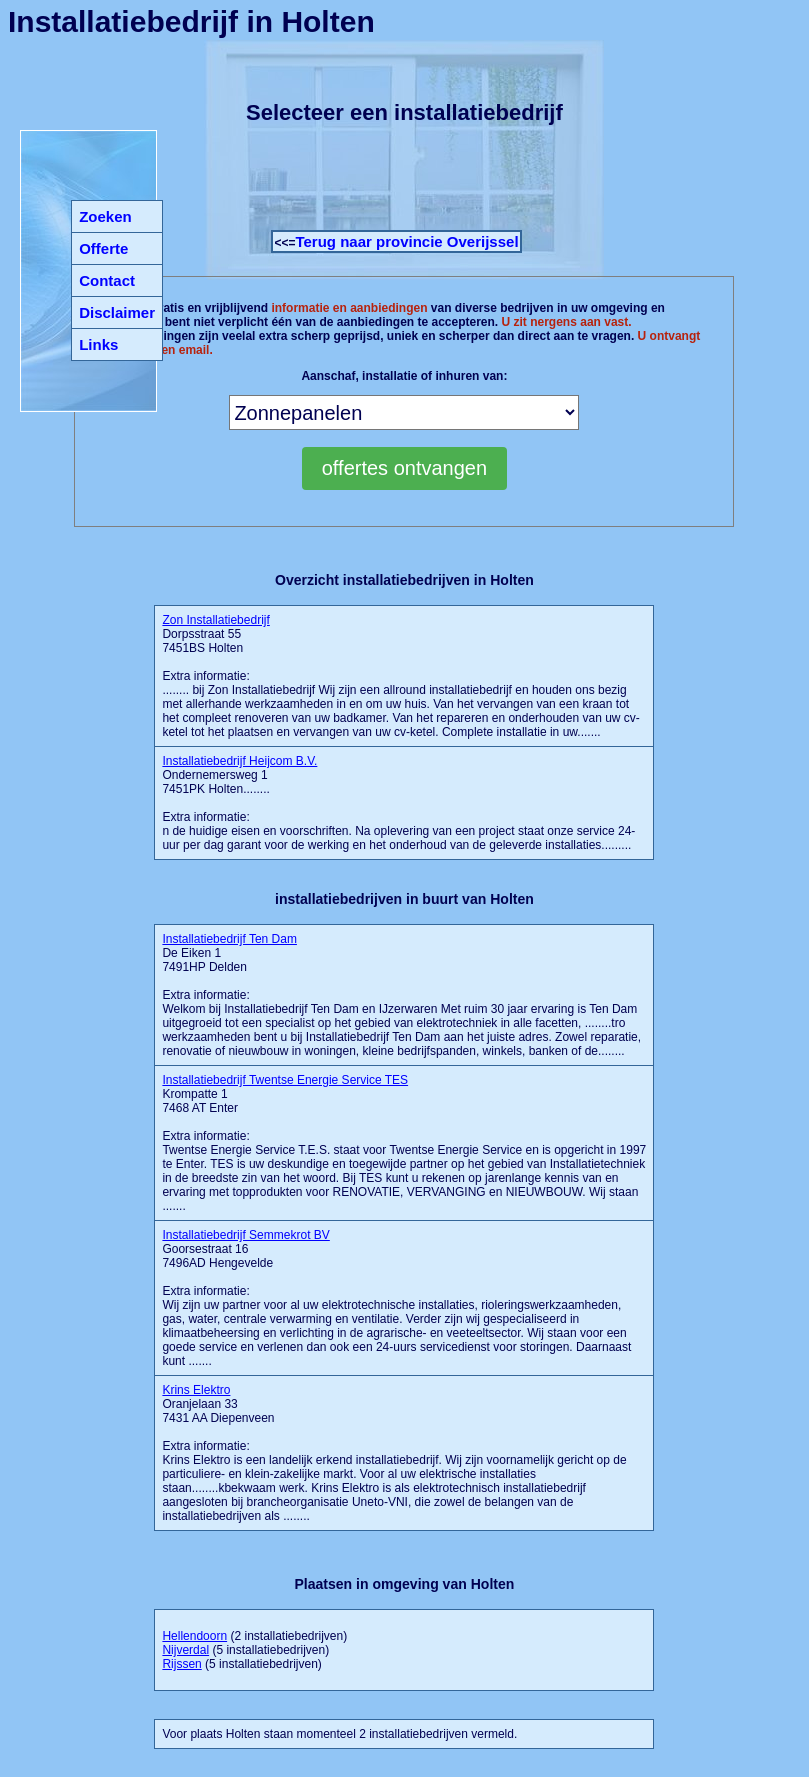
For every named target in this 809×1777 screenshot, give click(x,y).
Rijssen (181, 1664)
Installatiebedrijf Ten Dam (229, 939)
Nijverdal (185, 1650)
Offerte (103, 248)
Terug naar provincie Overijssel (406, 241)
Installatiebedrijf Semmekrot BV (245, 1235)
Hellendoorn (194, 1636)
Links (98, 344)
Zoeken (105, 216)
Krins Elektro (196, 1390)
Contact (107, 280)
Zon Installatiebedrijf (215, 620)
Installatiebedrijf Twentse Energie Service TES (285, 1080)
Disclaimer (117, 312)
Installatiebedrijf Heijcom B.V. (239, 761)
